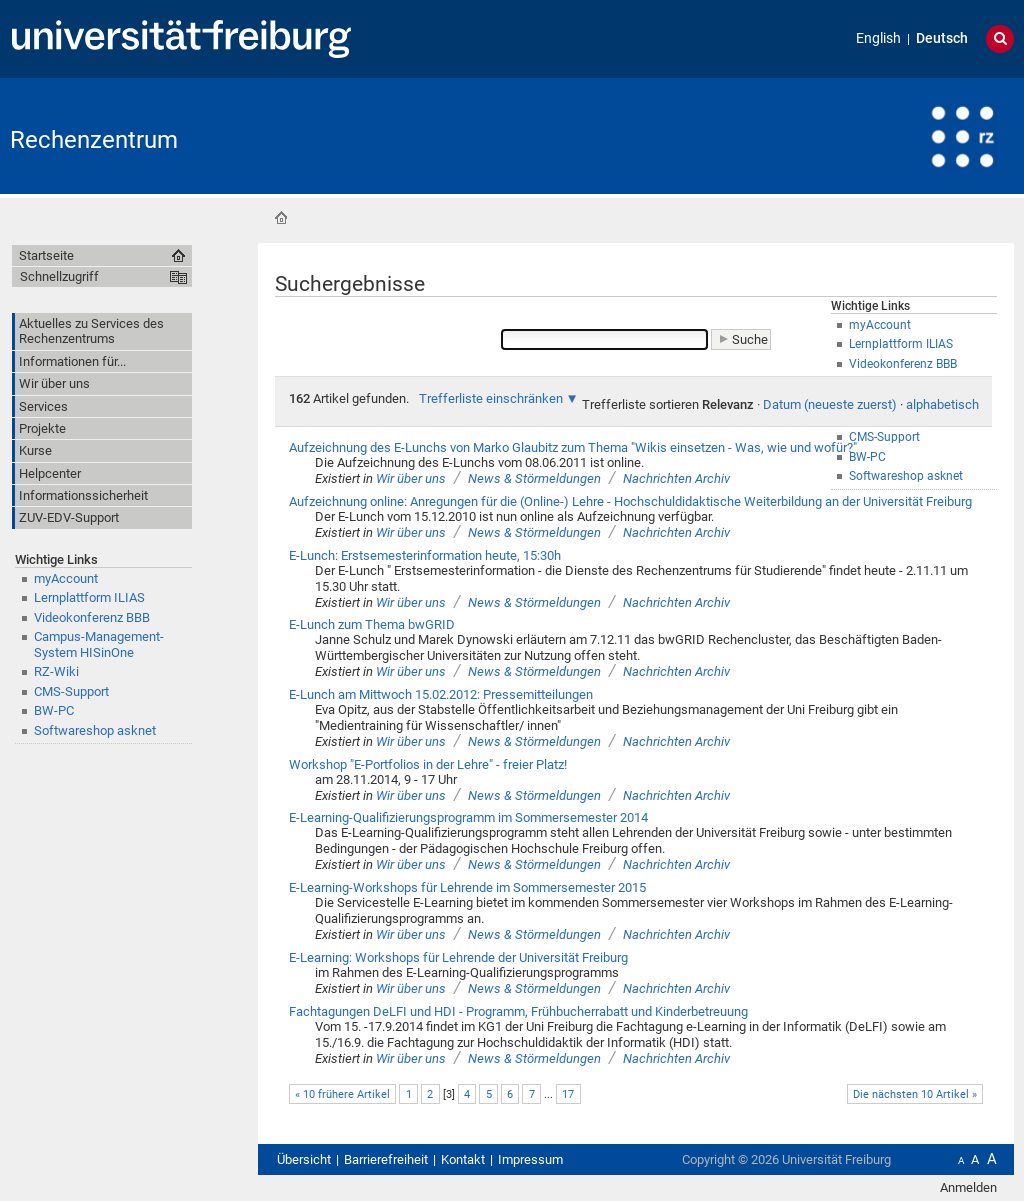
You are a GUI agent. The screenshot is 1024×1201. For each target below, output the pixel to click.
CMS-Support (71, 691)
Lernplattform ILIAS (89, 597)
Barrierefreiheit (386, 1159)
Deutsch (942, 38)
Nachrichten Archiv (676, 478)
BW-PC (54, 710)
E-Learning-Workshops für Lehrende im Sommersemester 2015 (467, 887)
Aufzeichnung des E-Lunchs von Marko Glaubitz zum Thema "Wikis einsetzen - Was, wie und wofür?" (573, 447)
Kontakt (463, 1159)
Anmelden (968, 1187)
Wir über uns (411, 478)
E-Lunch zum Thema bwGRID (372, 624)
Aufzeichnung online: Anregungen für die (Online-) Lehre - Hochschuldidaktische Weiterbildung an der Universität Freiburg (630, 501)
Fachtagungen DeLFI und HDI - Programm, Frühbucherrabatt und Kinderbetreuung (518, 1011)
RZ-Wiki (56, 671)
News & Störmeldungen (534, 478)
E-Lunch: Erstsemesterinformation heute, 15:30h (425, 555)
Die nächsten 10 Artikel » (915, 1094)
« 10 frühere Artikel (342, 1094)
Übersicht (304, 1159)
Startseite (281, 218)
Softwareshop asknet (95, 730)
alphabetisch (942, 404)
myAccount (66, 578)
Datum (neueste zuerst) (830, 404)
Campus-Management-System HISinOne (99, 644)
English (878, 38)
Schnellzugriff (59, 276)
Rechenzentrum (94, 140)
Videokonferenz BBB (92, 617)
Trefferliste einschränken (491, 398)
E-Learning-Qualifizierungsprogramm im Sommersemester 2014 (468, 817)
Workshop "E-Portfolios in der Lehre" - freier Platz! (428, 764)
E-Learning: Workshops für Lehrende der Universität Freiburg (458, 957)
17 (568, 1094)
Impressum (530, 1159)
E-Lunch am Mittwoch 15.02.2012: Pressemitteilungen (441, 694)
